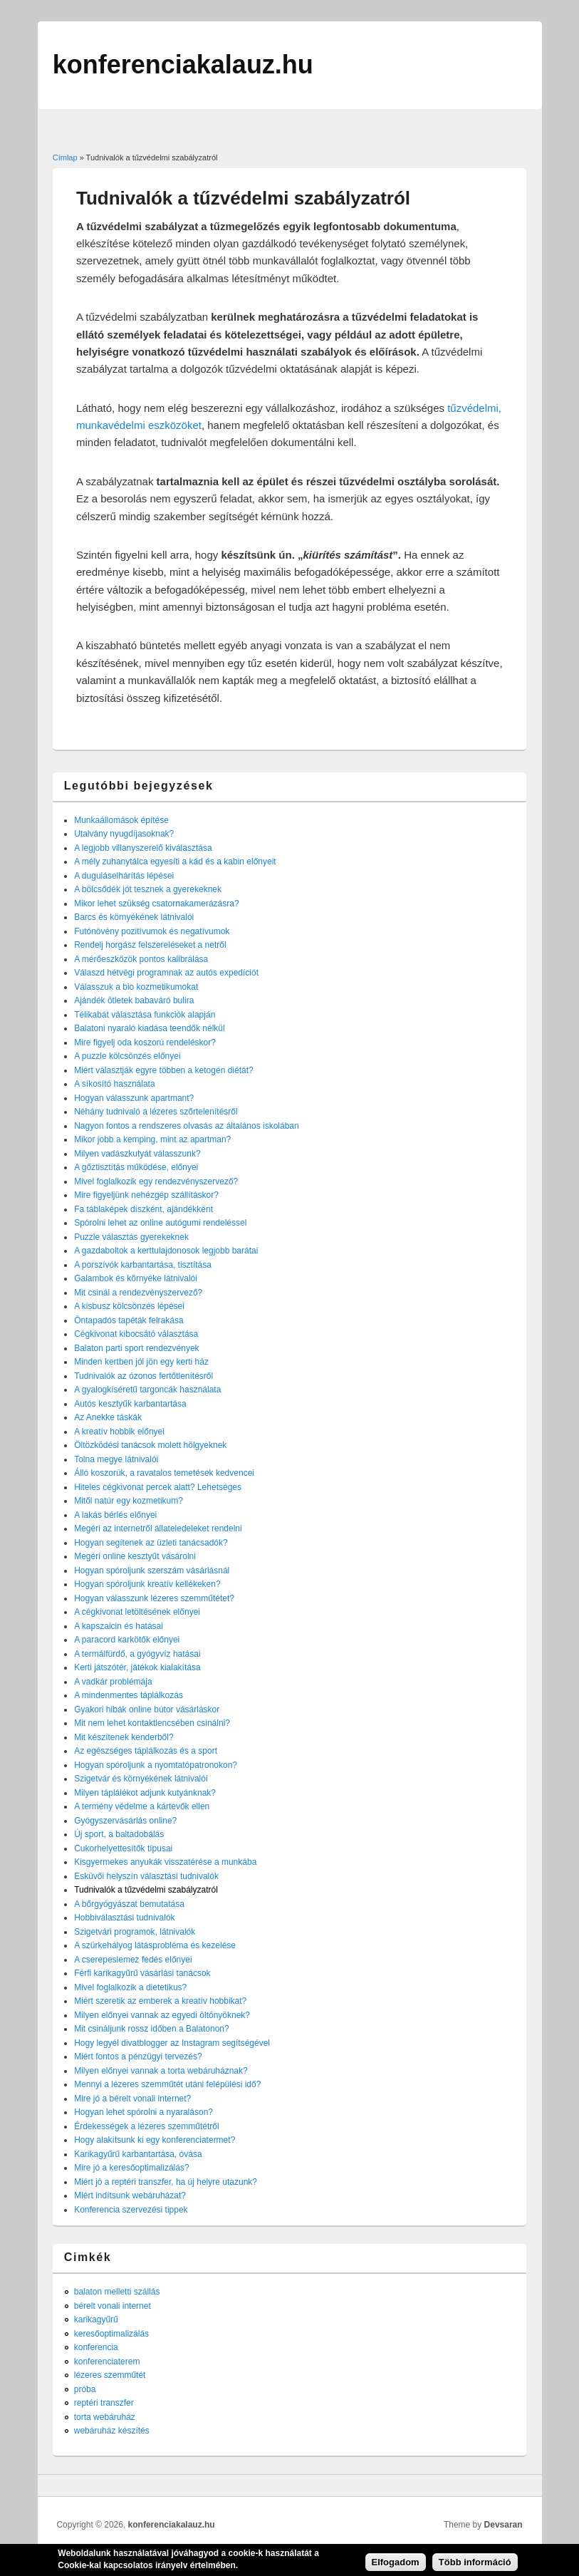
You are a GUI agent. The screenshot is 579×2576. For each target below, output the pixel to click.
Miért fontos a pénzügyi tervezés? (138, 2057)
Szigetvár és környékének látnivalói (140, 1779)
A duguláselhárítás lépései (124, 876)
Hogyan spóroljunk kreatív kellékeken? (147, 1584)
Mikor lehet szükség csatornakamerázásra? (156, 904)
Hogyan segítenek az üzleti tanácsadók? (150, 1543)
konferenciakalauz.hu (171, 2525)
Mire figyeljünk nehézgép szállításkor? (146, 1195)
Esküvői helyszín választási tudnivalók (146, 1876)
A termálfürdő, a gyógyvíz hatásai (137, 1654)
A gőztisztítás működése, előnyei (136, 1167)
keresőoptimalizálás (111, 2334)
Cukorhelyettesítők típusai (123, 1848)
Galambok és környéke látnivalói (135, 1278)
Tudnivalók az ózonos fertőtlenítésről (143, 1376)
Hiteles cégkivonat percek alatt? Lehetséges (157, 1487)
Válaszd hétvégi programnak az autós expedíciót (166, 973)
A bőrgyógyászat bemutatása (129, 1904)
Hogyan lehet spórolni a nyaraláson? (143, 2112)
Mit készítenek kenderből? (123, 1737)
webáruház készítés (112, 2431)
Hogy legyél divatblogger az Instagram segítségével (172, 2043)
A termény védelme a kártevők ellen (141, 1806)
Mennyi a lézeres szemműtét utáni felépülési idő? (167, 2084)
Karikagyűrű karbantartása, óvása (138, 2154)
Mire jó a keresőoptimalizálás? (131, 2168)
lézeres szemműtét (110, 2375)
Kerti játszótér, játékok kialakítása (137, 1667)
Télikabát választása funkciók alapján (144, 1015)
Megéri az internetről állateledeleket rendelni (157, 1528)
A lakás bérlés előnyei (115, 1515)
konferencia (96, 2347)
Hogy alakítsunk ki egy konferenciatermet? (154, 2140)
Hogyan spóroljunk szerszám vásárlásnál (151, 1571)
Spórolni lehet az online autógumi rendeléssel (160, 1223)
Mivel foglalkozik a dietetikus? (130, 1987)
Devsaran (503, 2525)
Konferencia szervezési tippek (130, 2210)
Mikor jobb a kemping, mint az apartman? (152, 1139)
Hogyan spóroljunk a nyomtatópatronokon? (155, 1765)
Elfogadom (395, 2565)
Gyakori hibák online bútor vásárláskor (146, 1709)
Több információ (475, 2565)
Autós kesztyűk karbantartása (130, 1404)
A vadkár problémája (113, 1682)
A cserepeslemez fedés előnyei (133, 1960)
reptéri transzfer (104, 2403)
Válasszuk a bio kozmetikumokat (136, 987)
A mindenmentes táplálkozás (128, 1695)
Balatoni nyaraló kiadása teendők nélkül (149, 1028)
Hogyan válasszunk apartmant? (134, 1098)
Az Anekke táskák (108, 1417)
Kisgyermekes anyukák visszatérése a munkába (165, 1862)
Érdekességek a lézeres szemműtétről (146, 2126)
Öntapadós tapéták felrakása (128, 1320)
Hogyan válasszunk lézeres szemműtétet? (154, 1598)
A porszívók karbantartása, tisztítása (143, 1265)
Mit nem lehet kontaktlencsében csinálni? (152, 1723)
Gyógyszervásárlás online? (125, 1821)
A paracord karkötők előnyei (126, 1640)
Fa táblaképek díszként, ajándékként (143, 1209)
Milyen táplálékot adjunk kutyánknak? (145, 1793)
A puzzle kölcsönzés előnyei (127, 1056)
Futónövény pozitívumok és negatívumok (151, 931)
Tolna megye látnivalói (116, 1459)
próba (85, 2389)
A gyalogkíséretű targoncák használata (147, 1390)
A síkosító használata (114, 1084)
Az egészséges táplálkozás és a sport (145, 1751)
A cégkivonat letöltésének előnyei (137, 1612)
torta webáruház (104, 2417)
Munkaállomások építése (121, 820)
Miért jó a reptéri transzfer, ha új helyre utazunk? (165, 2182)
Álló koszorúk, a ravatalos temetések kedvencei (164, 1473)
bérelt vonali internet (112, 2306)
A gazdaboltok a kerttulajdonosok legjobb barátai (166, 1251)
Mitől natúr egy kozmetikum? (128, 1501)
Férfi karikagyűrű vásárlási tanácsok (142, 1973)
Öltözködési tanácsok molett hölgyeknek (150, 1445)
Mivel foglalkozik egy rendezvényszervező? (156, 1181)
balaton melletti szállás (117, 2292)
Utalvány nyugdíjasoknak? (124, 834)
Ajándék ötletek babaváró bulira (134, 1000)
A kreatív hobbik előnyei (119, 1432)
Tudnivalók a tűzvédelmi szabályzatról (146, 1890)
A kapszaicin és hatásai (118, 1626)
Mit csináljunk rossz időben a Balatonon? (151, 2029)
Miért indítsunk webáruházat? (130, 2195)
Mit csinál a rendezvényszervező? (138, 1293)
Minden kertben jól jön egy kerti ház (141, 1362)
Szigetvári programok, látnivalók (134, 1932)
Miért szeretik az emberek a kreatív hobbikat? (160, 2001)
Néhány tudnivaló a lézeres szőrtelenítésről (155, 1112)
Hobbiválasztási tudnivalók (124, 1918)
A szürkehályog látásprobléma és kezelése (155, 1945)
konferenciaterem (107, 2361)
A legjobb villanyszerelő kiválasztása (143, 848)
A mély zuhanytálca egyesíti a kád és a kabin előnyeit (175, 862)
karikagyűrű (96, 2319)
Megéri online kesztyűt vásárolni (135, 1556)
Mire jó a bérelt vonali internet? (132, 2099)
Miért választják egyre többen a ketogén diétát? (163, 1070)
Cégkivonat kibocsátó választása (136, 1334)
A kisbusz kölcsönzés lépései (129, 1306)
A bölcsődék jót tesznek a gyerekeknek (147, 889)
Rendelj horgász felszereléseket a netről (150, 945)
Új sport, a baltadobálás (119, 1834)
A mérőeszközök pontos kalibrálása (141, 959)
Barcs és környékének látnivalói (134, 917)
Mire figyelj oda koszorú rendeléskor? (145, 1043)
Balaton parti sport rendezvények (136, 1348)
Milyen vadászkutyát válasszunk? (137, 1154)
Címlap (65, 157)
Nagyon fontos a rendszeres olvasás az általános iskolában (186, 1126)
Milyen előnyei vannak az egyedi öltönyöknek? (162, 2015)
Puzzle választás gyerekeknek (131, 1237)
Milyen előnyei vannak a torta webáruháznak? (160, 2071)
